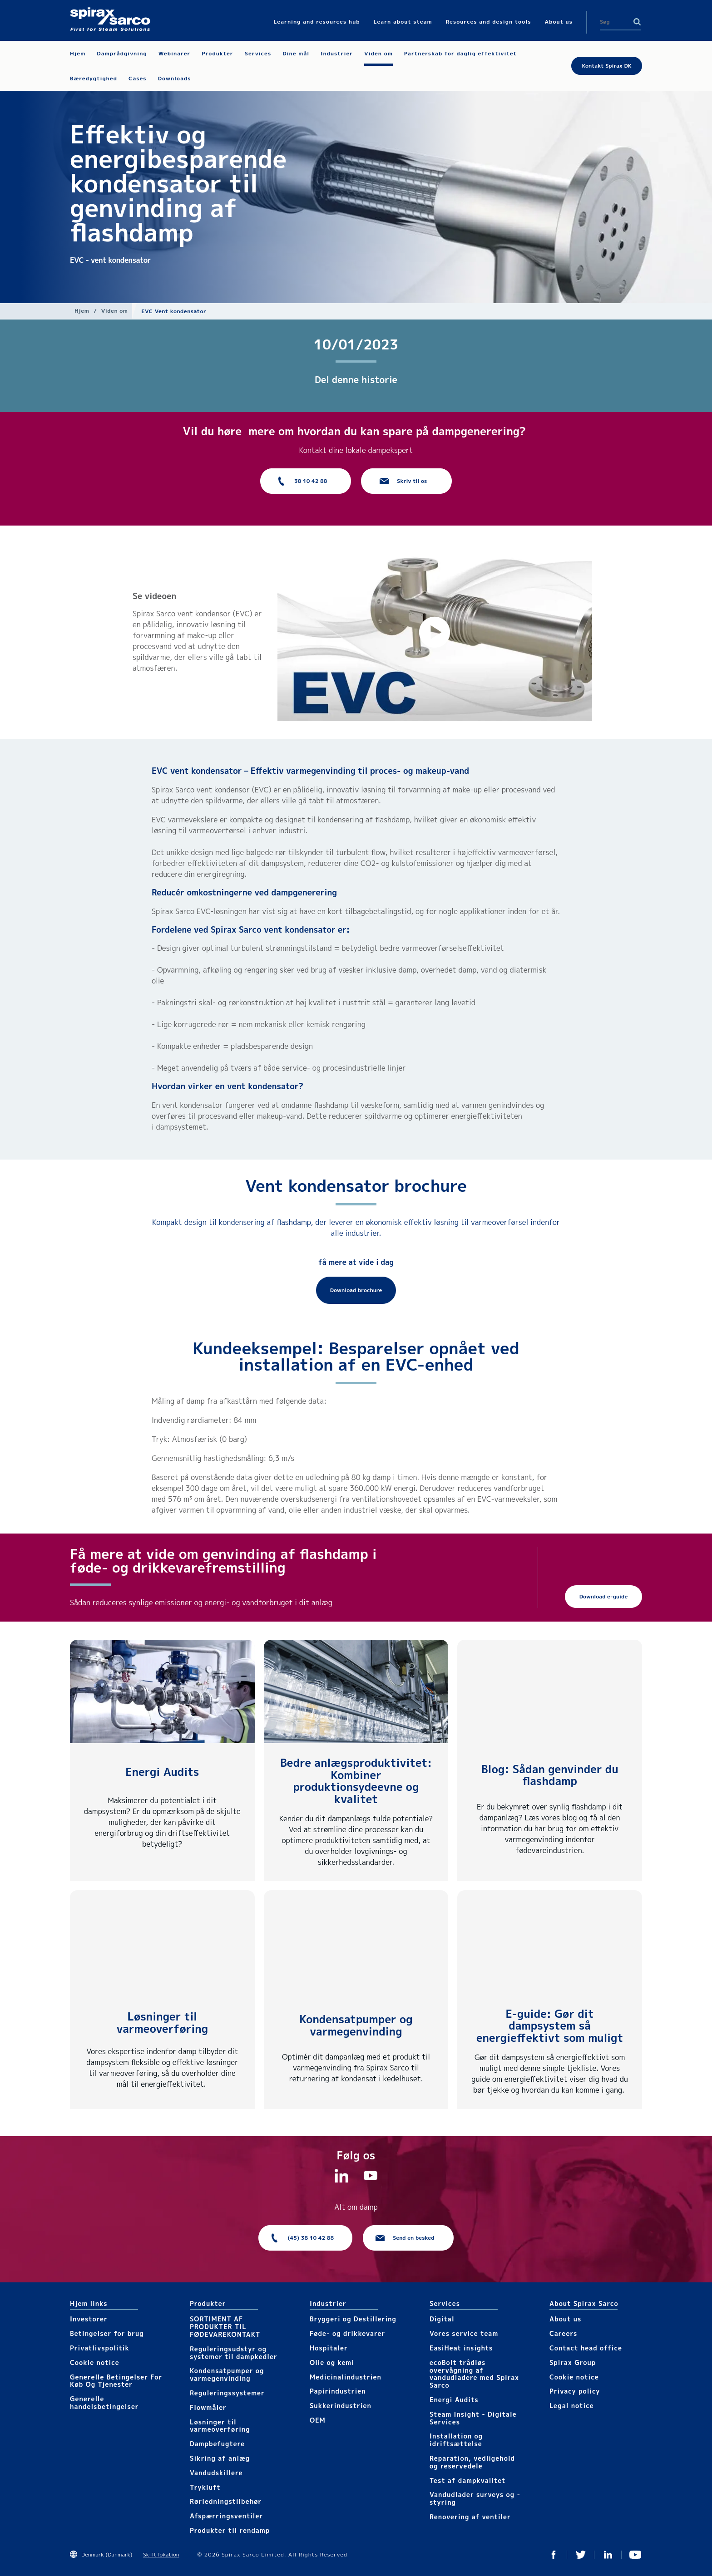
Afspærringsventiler (226, 2516)
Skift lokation (161, 2554)
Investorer (89, 2319)
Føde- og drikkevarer (347, 2333)
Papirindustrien (338, 2391)
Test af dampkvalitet (468, 2480)
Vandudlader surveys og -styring (475, 2498)
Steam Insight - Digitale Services (473, 2418)
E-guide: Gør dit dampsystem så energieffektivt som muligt (549, 2025)
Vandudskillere (216, 2472)
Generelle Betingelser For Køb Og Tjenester (116, 2381)
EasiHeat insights (461, 2348)
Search (637, 21)
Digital (442, 2319)
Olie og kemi (332, 2362)
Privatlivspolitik (99, 2348)
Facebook (553, 2555)
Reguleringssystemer (227, 2393)
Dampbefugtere (217, 2443)
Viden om (114, 311)
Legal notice (571, 2405)
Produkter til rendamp (230, 2530)
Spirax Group (572, 2362)
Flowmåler (208, 2407)
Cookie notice (94, 2362)
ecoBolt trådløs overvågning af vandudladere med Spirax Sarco (474, 2373)
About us (565, 2319)
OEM (318, 2420)
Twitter (581, 2555)
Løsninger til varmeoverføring (162, 2022)
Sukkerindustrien (340, 2405)
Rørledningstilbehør (226, 2501)
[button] (434, 632)
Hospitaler (329, 2348)
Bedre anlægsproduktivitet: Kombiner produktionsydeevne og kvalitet (356, 1780)
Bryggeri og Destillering (353, 2319)
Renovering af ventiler (470, 2516)
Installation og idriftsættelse (456, 2440)
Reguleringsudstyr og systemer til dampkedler (233, 2353)
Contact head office (585, 2348)
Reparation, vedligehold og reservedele (472, 2462)
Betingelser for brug (107, 2333)
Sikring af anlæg (220, 2458)
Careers (563, 2333)
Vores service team (464, 2333)
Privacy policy (574, 2391)
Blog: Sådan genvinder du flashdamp (549, 1775)
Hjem (81, 311)
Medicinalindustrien (345, 2377)
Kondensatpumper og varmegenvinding (355, 2025)
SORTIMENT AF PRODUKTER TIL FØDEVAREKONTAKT (225, 2327)
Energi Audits (162, 1772)
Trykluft (205, 2487)
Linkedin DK (608, 2555)
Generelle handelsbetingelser (104, 2402)
